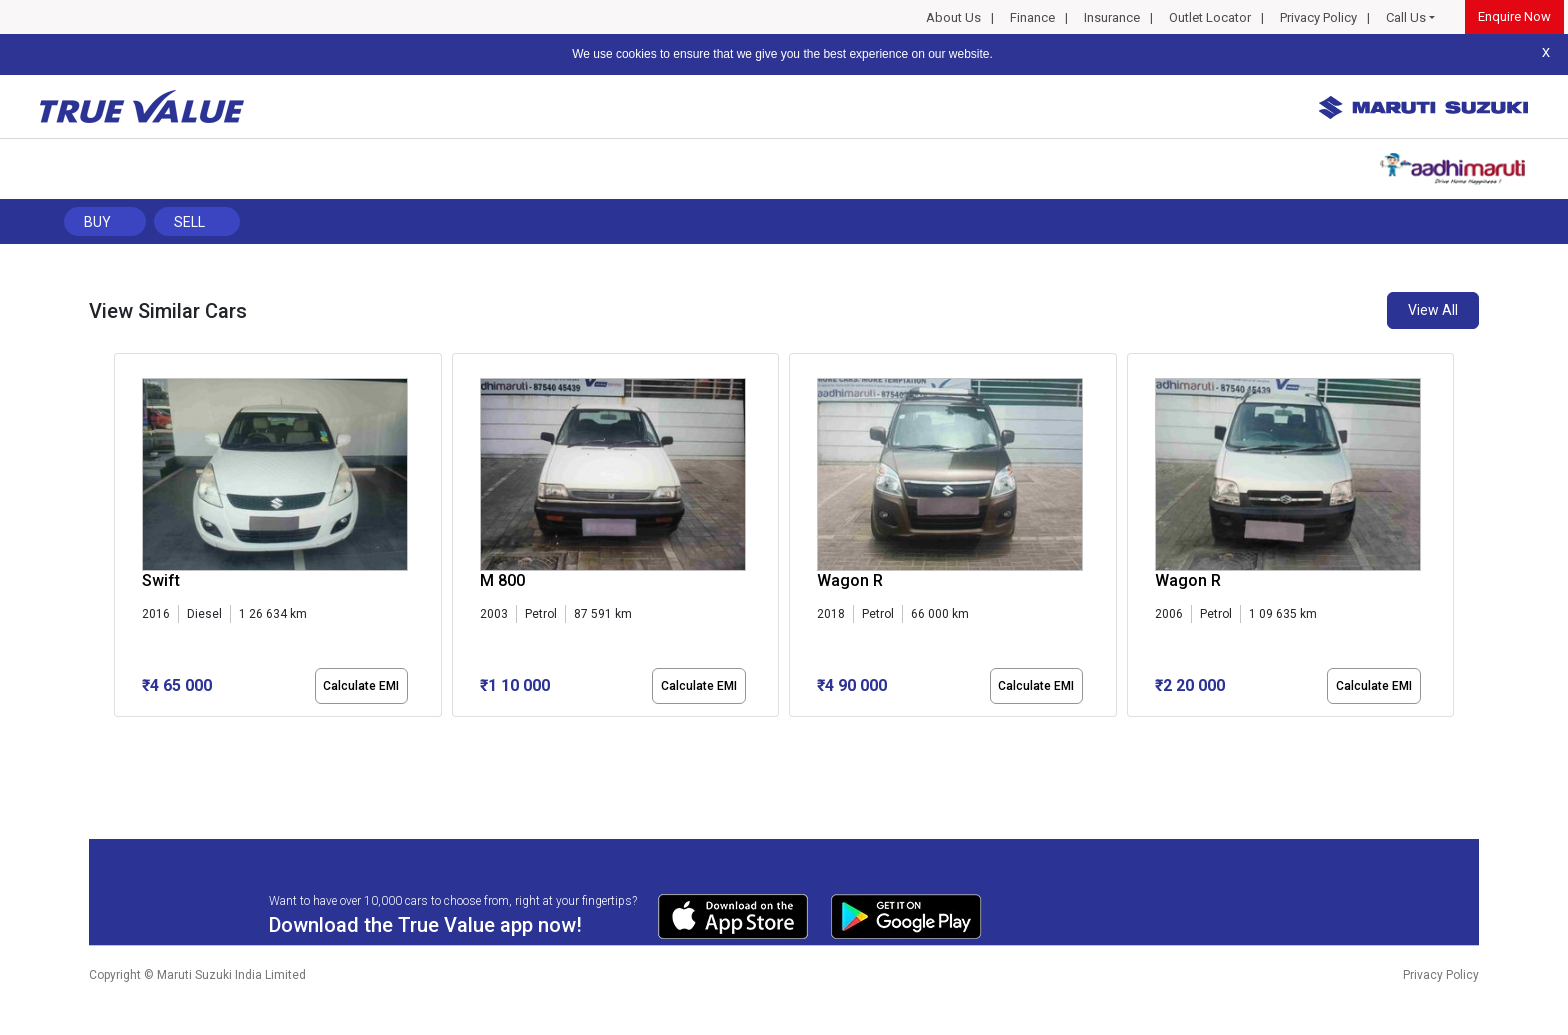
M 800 (502, 580)
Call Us (1406, 17)
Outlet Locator (1210, 17)
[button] (120, 734)
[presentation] (124, 539)
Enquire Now (1514, 16)
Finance (1032, 17)
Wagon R (850, 580)
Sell (189, 222)
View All (1433, 310)
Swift (161, 580)
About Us (953, 17)
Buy (97, 222)
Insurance (1112, 17)
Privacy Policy (1318, 17)
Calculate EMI (361, 686)
